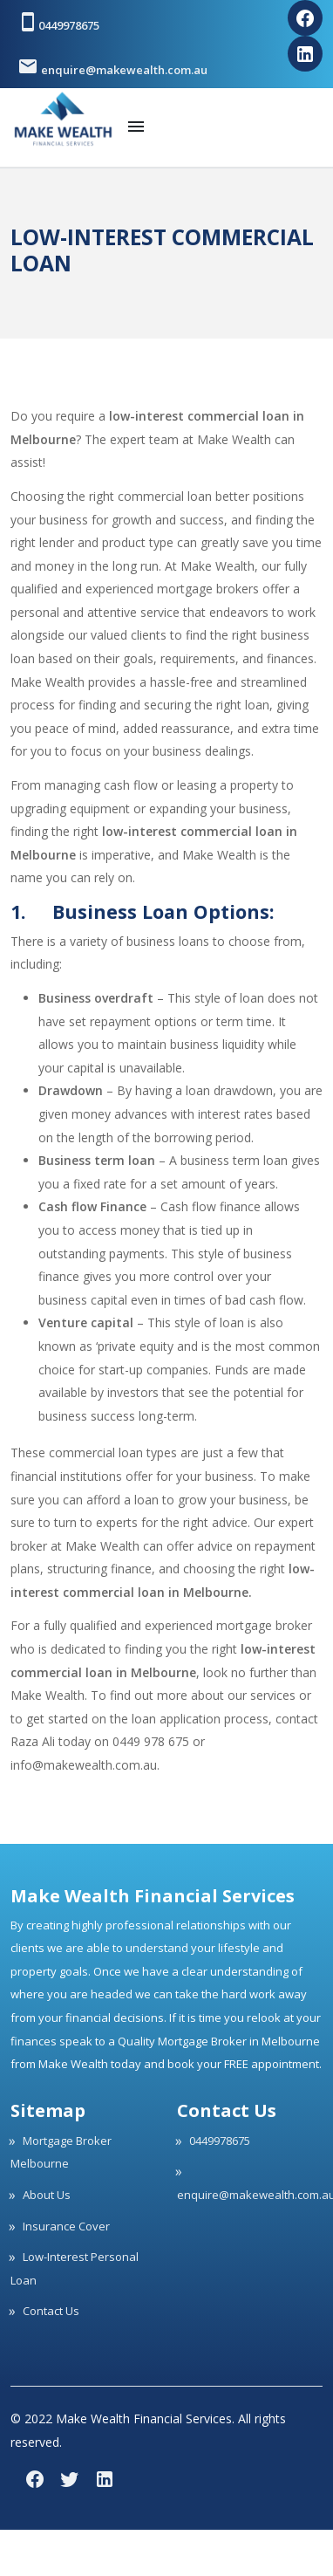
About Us (47, 2195)
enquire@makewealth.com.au (112, 65)
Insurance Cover (66, 2226)
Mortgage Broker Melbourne (61, 2152)
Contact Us (51, 2311)
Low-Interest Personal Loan (74, 2268)
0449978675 (58, 21)
